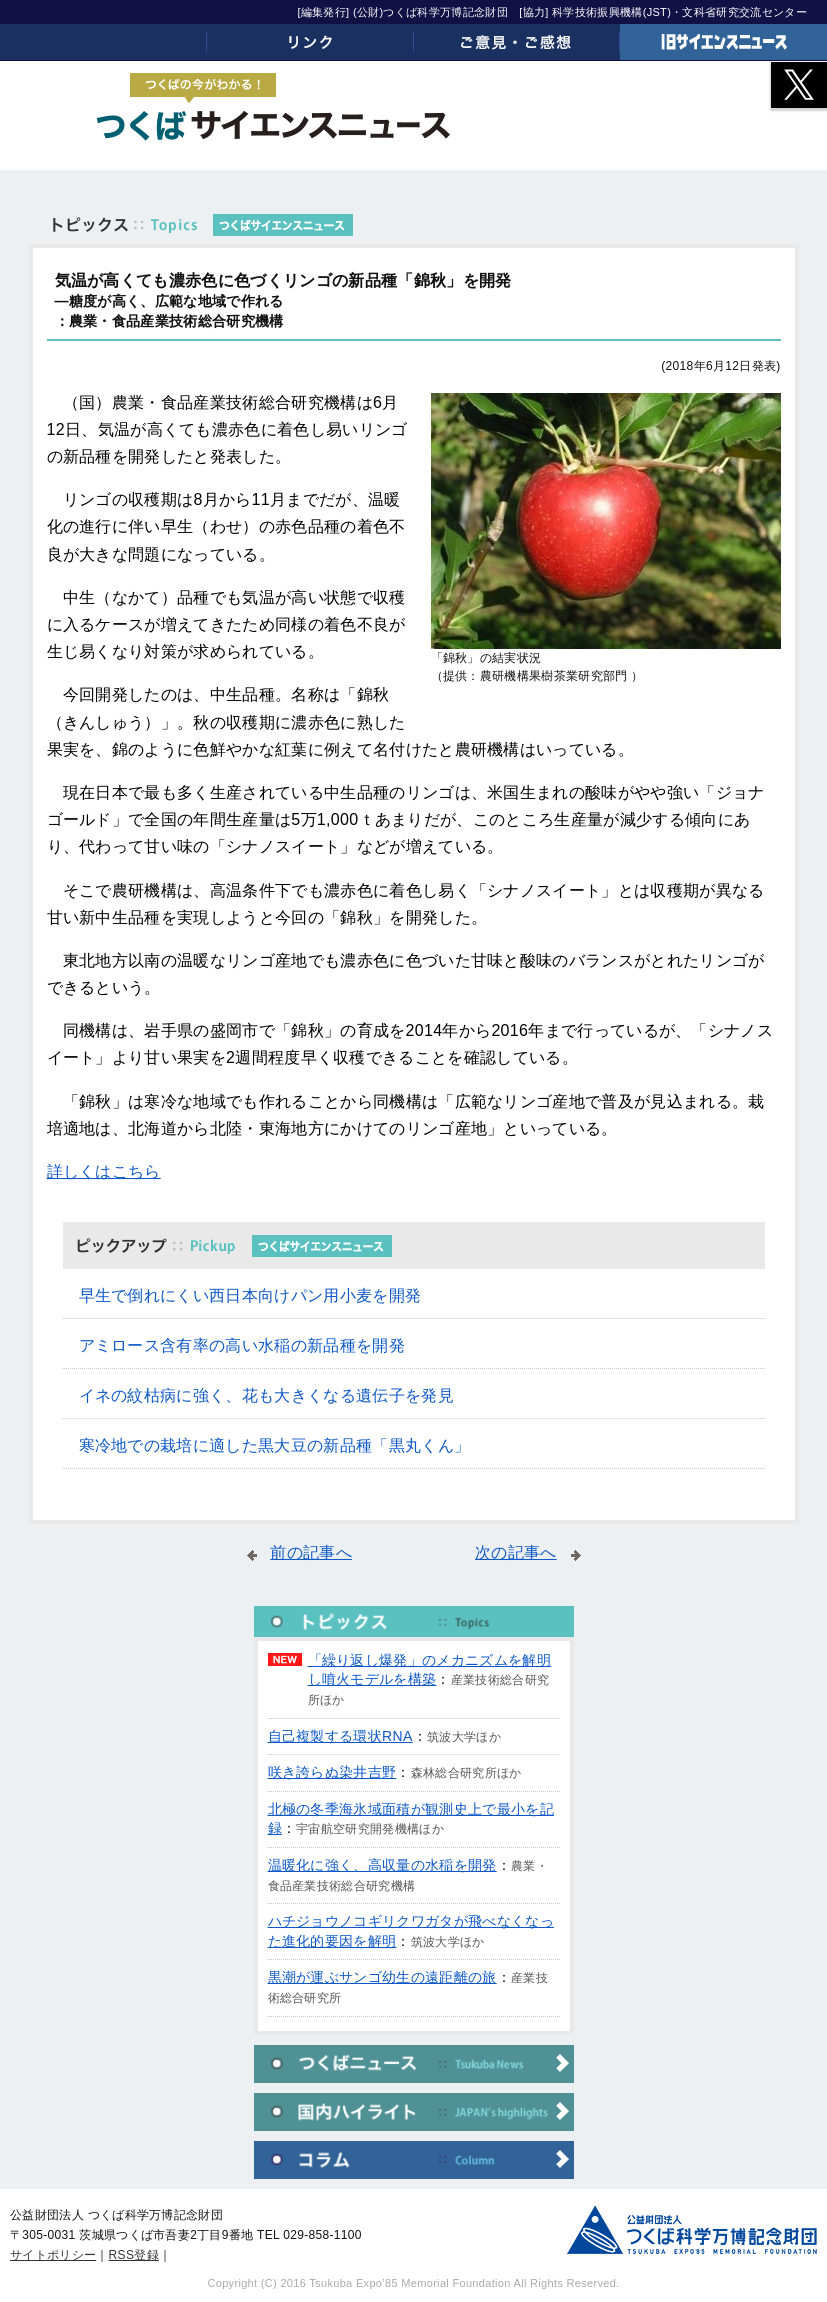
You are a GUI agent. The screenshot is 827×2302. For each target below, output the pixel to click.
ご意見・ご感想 (517, 42)
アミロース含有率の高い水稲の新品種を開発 (242, 1345)
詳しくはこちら (104, 1171)
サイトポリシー (53, 2255)
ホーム (103, 42)
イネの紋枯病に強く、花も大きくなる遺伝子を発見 (266, 1395)
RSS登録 (134, 2255)
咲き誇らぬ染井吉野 (332, 1772)
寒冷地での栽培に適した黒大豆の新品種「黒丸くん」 (275, 1445)
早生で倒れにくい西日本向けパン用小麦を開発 (250, 1295)
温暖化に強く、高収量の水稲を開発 (382, 1865)
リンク (310, 42)
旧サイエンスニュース (723, 42)
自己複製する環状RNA (340, 1736)
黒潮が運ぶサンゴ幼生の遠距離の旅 (382, 1977)
